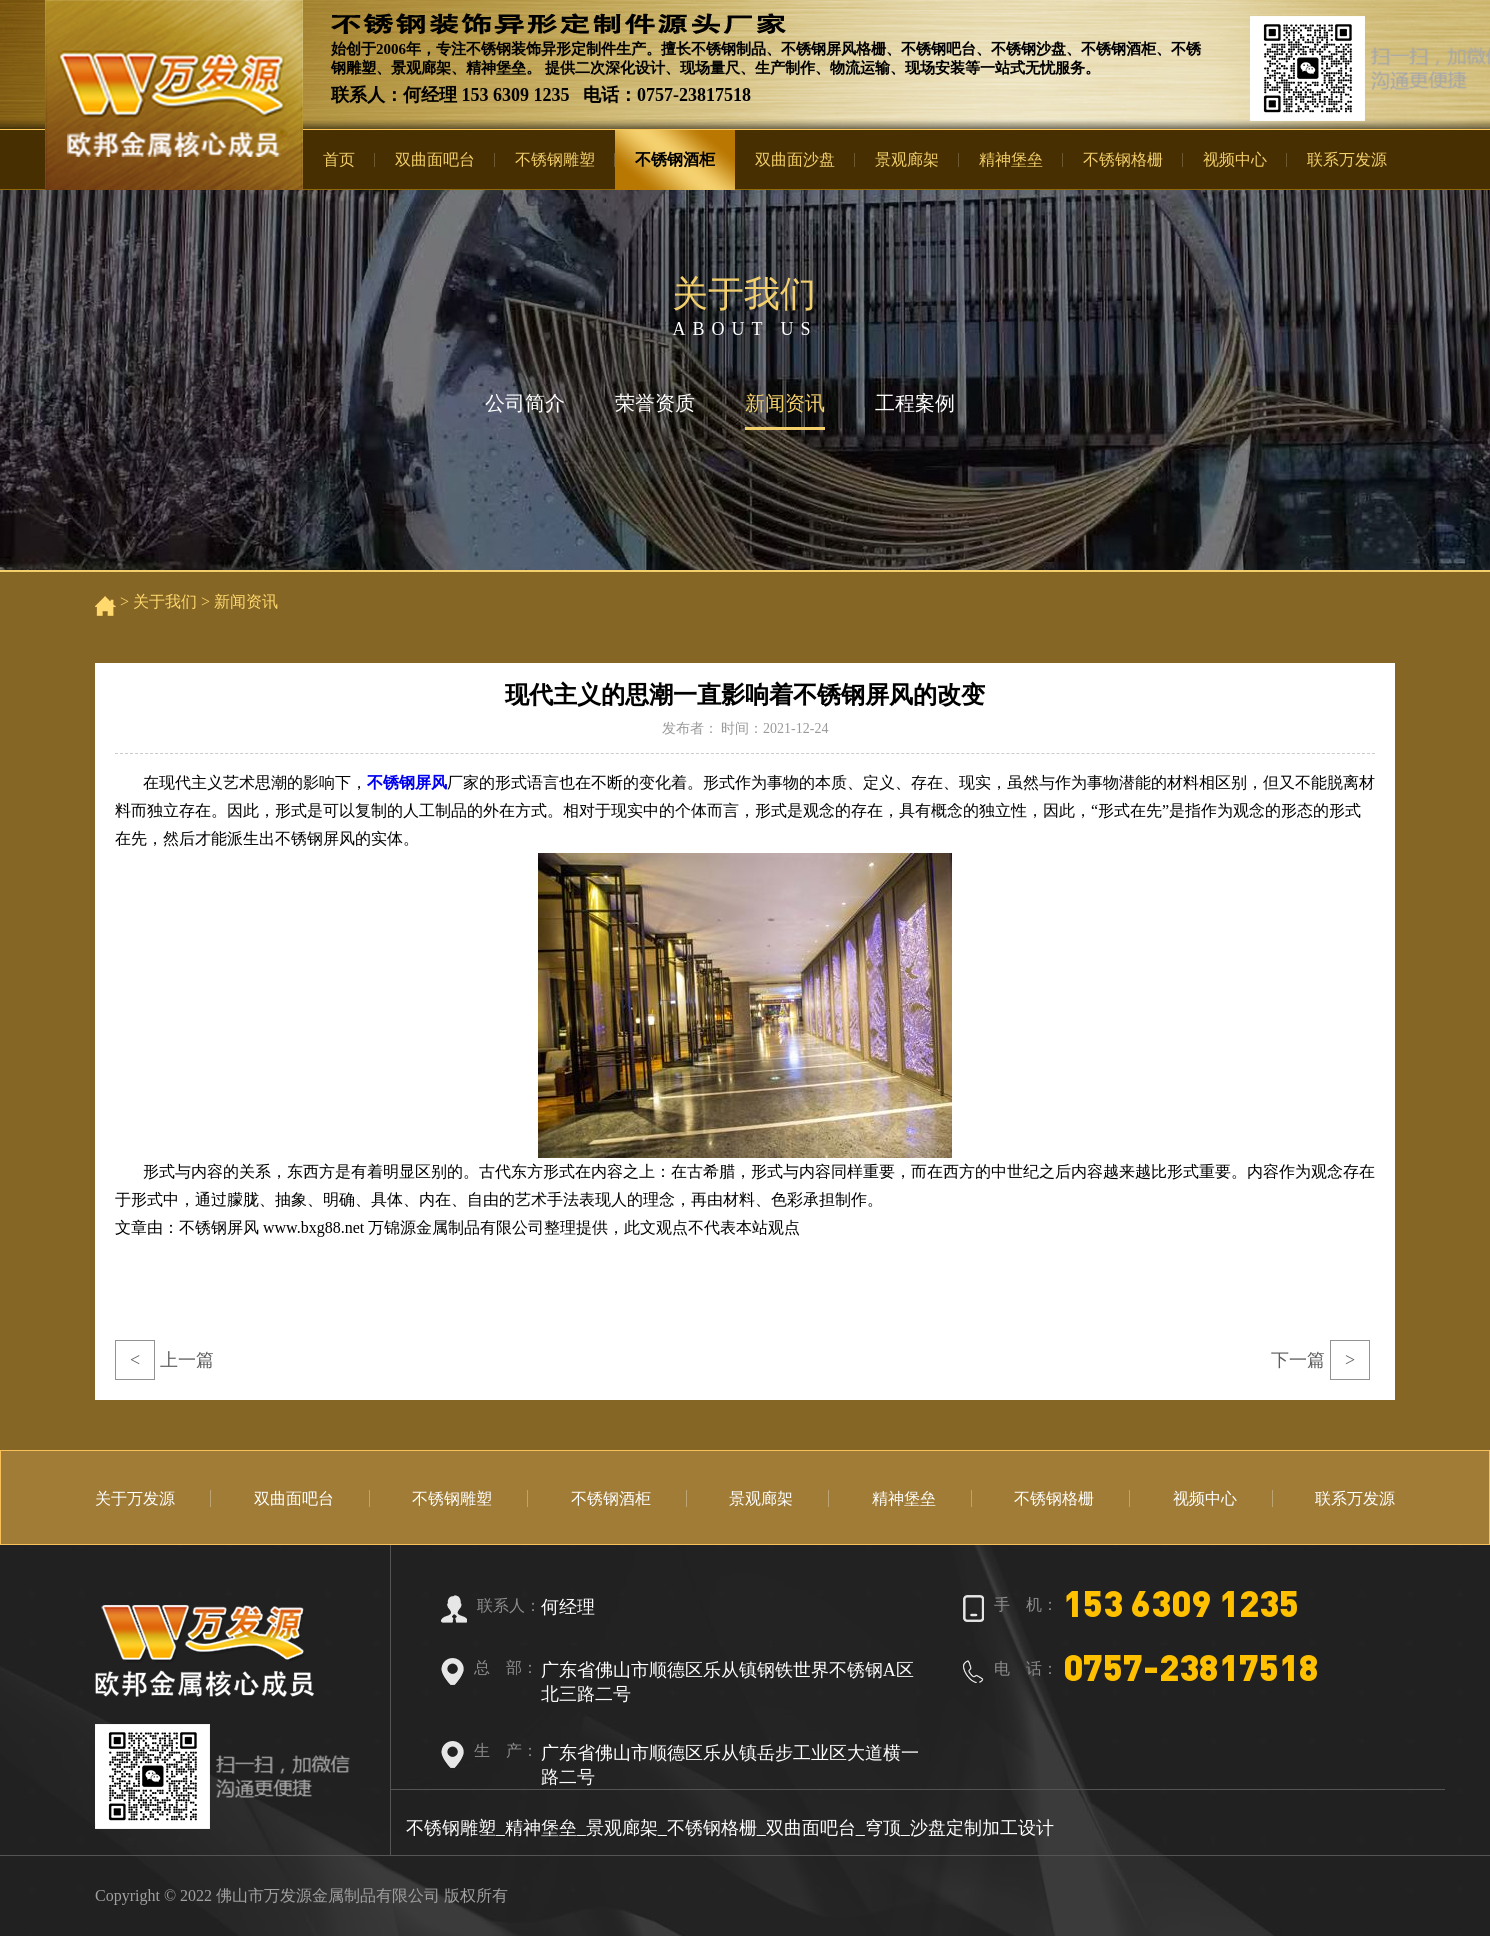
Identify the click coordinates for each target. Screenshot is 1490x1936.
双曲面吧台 (435, 159)
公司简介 (525, 403)
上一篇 (164, 1360)
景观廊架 (907, 159)
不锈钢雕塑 (555, 159)
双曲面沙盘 (795, 159)
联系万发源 (1347, 159)
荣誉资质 (655, 403)
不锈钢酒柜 (675, 159)
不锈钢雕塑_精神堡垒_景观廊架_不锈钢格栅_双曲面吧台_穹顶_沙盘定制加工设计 (730, 1828)
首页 (339, 159)
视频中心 (1235, 159)
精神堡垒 (1011, 159)
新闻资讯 (785, 403)
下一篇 (1320, 1360)
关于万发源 (135, 1498)
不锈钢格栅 (1123, 159)
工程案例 (915, 403)
